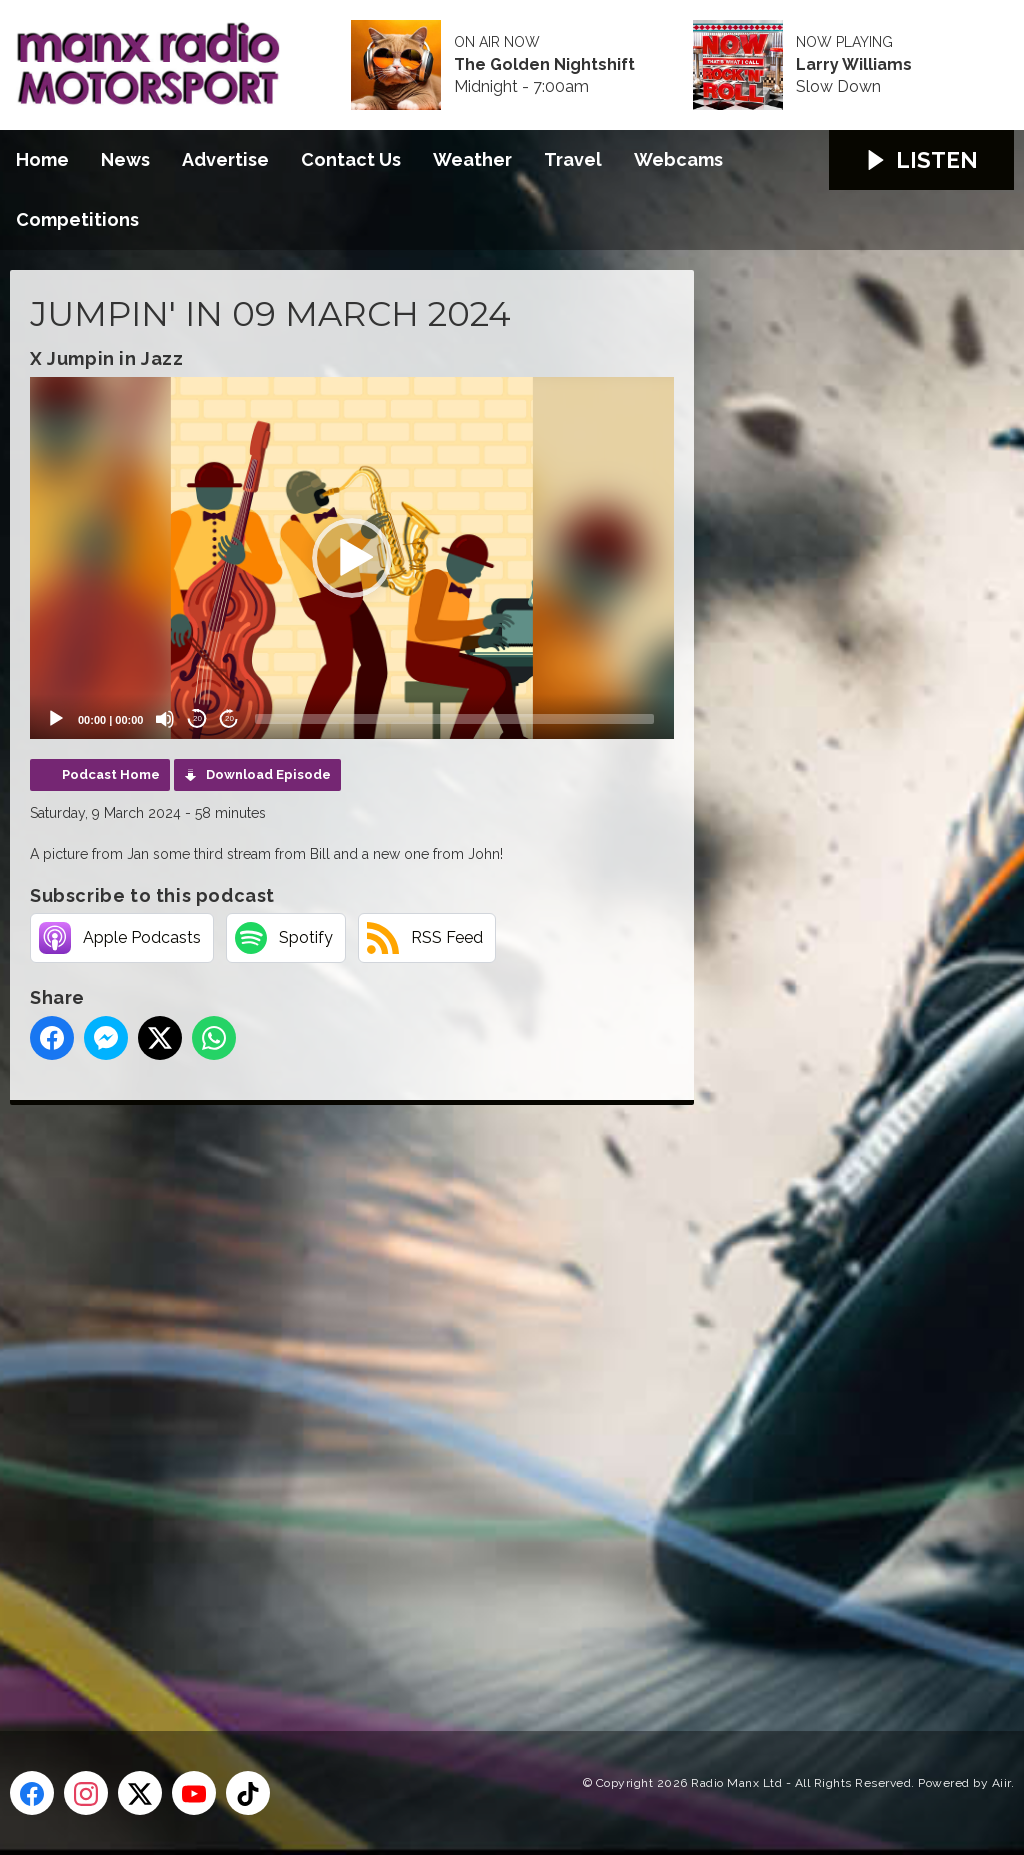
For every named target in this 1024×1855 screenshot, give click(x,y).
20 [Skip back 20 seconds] (197, 718)
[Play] (56, 719)
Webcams (678, 159)
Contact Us (351, 159)
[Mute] (165, 719)
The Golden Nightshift (544, 65)
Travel (573, 159)
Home (42, 159)
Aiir (1001, 1783)
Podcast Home (111, 774)
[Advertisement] (385, 1395)
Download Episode (268, 774)
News (125, 159)
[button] (352, 558)
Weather (472, 159)
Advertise (225, 159)
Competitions (77, 219)
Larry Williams (854, 65)
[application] (352, 558)
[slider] (454, 719)
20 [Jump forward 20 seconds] (229, 718)
